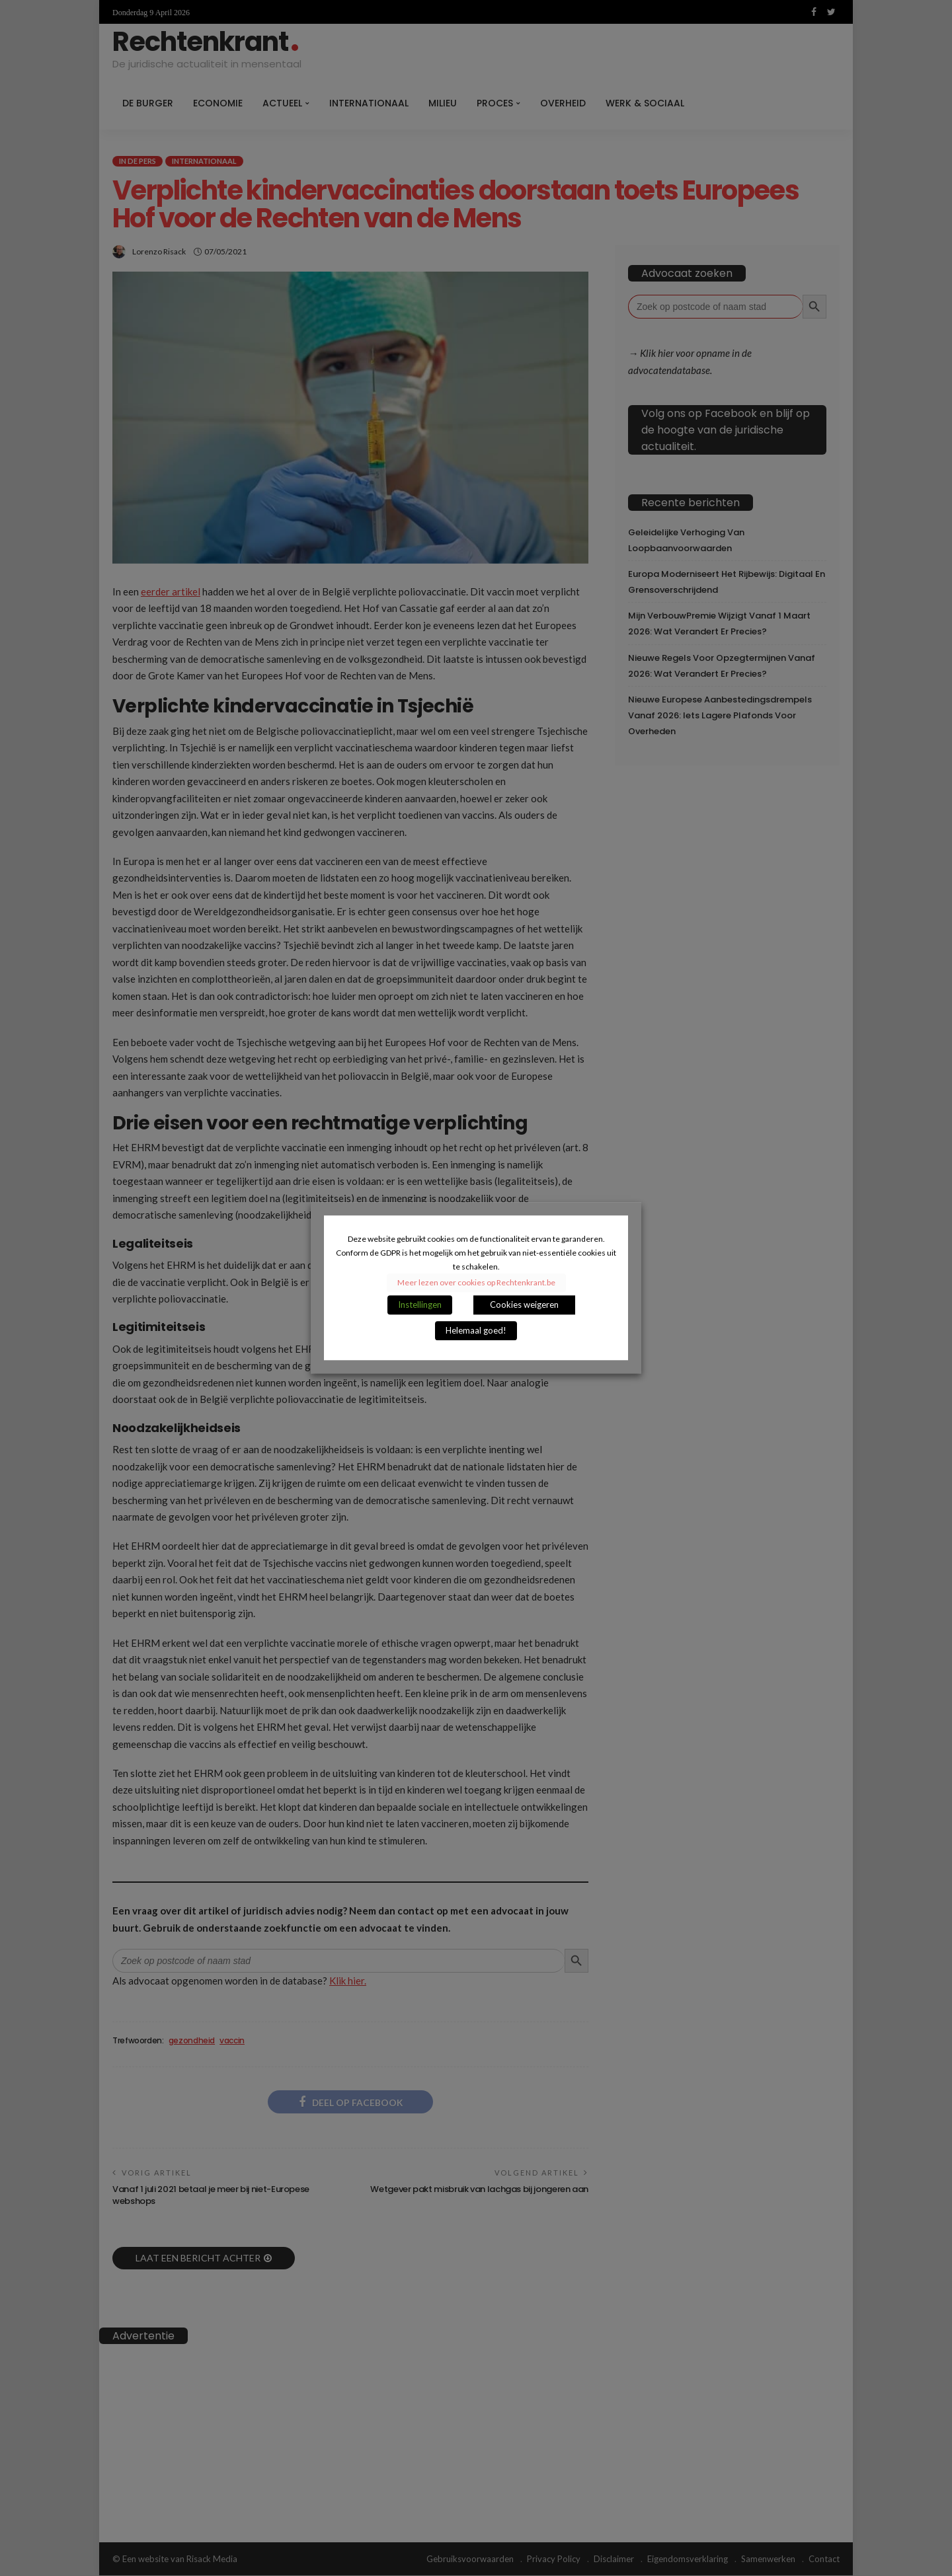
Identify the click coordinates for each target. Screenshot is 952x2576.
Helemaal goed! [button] (476, 1331)
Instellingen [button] (420, 1305)
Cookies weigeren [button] (524, 1305)
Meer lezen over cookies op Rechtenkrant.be (476, 1283)
